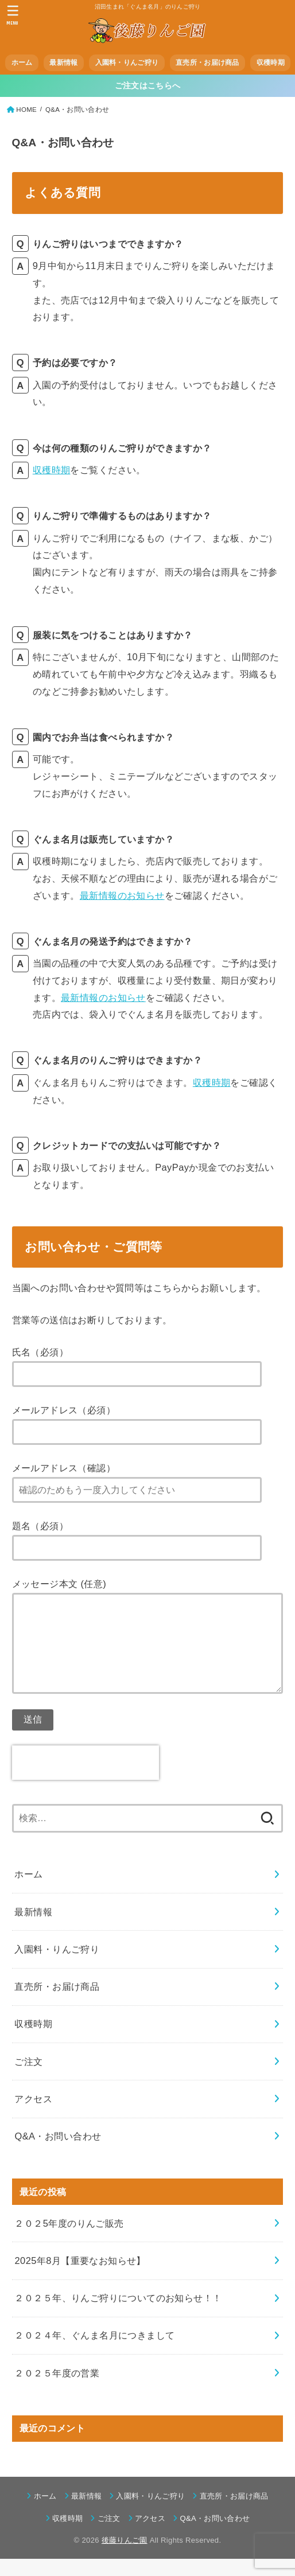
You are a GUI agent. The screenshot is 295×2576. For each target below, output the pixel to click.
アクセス (33, 2116)
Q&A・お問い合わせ (57, 2153)
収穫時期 (271, 62)
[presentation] (85, 1780)
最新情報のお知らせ (122, 895)
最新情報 (63, 62)
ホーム (22, 62)
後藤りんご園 (125, 2557)
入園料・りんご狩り (127, 62)
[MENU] (13, 15)
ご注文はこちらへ (147, 85)
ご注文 (28, 2079)
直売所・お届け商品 (207, 62)
